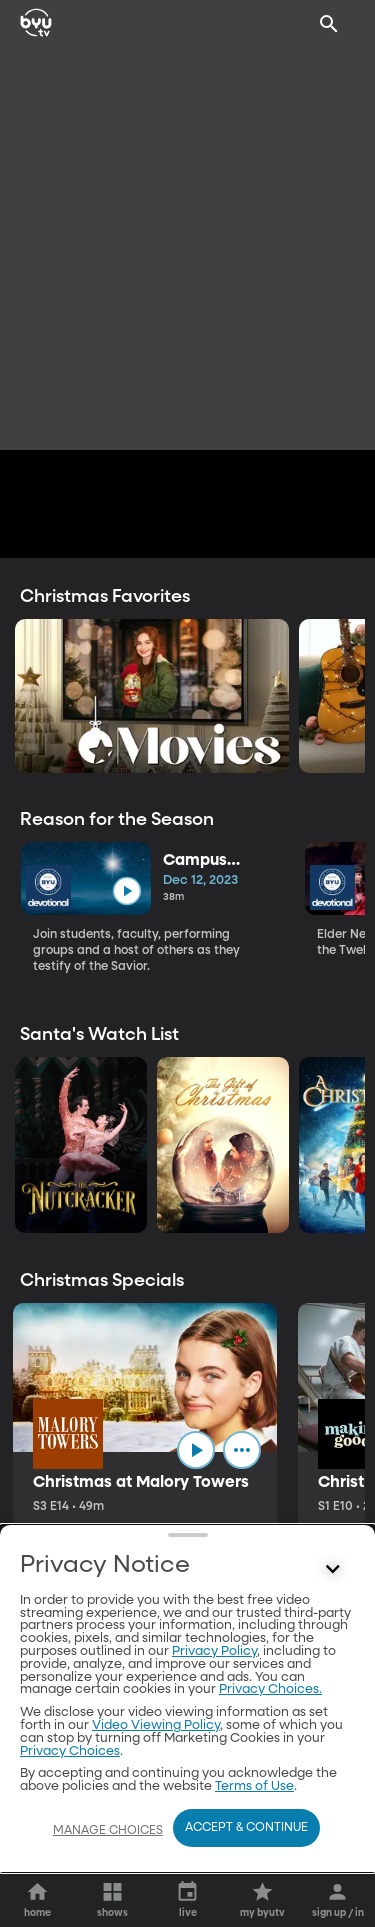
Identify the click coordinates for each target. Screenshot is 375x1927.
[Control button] (333, 1570)
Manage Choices (108, 1831)
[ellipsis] (242, 1450)
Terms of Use (254, 1786)
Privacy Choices (70, 1751)
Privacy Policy (214, 1651)
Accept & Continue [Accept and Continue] (246, 1828)
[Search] (329, 24)
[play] (126, 891)
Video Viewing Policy (156, 1725)
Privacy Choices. (270, 1689)
